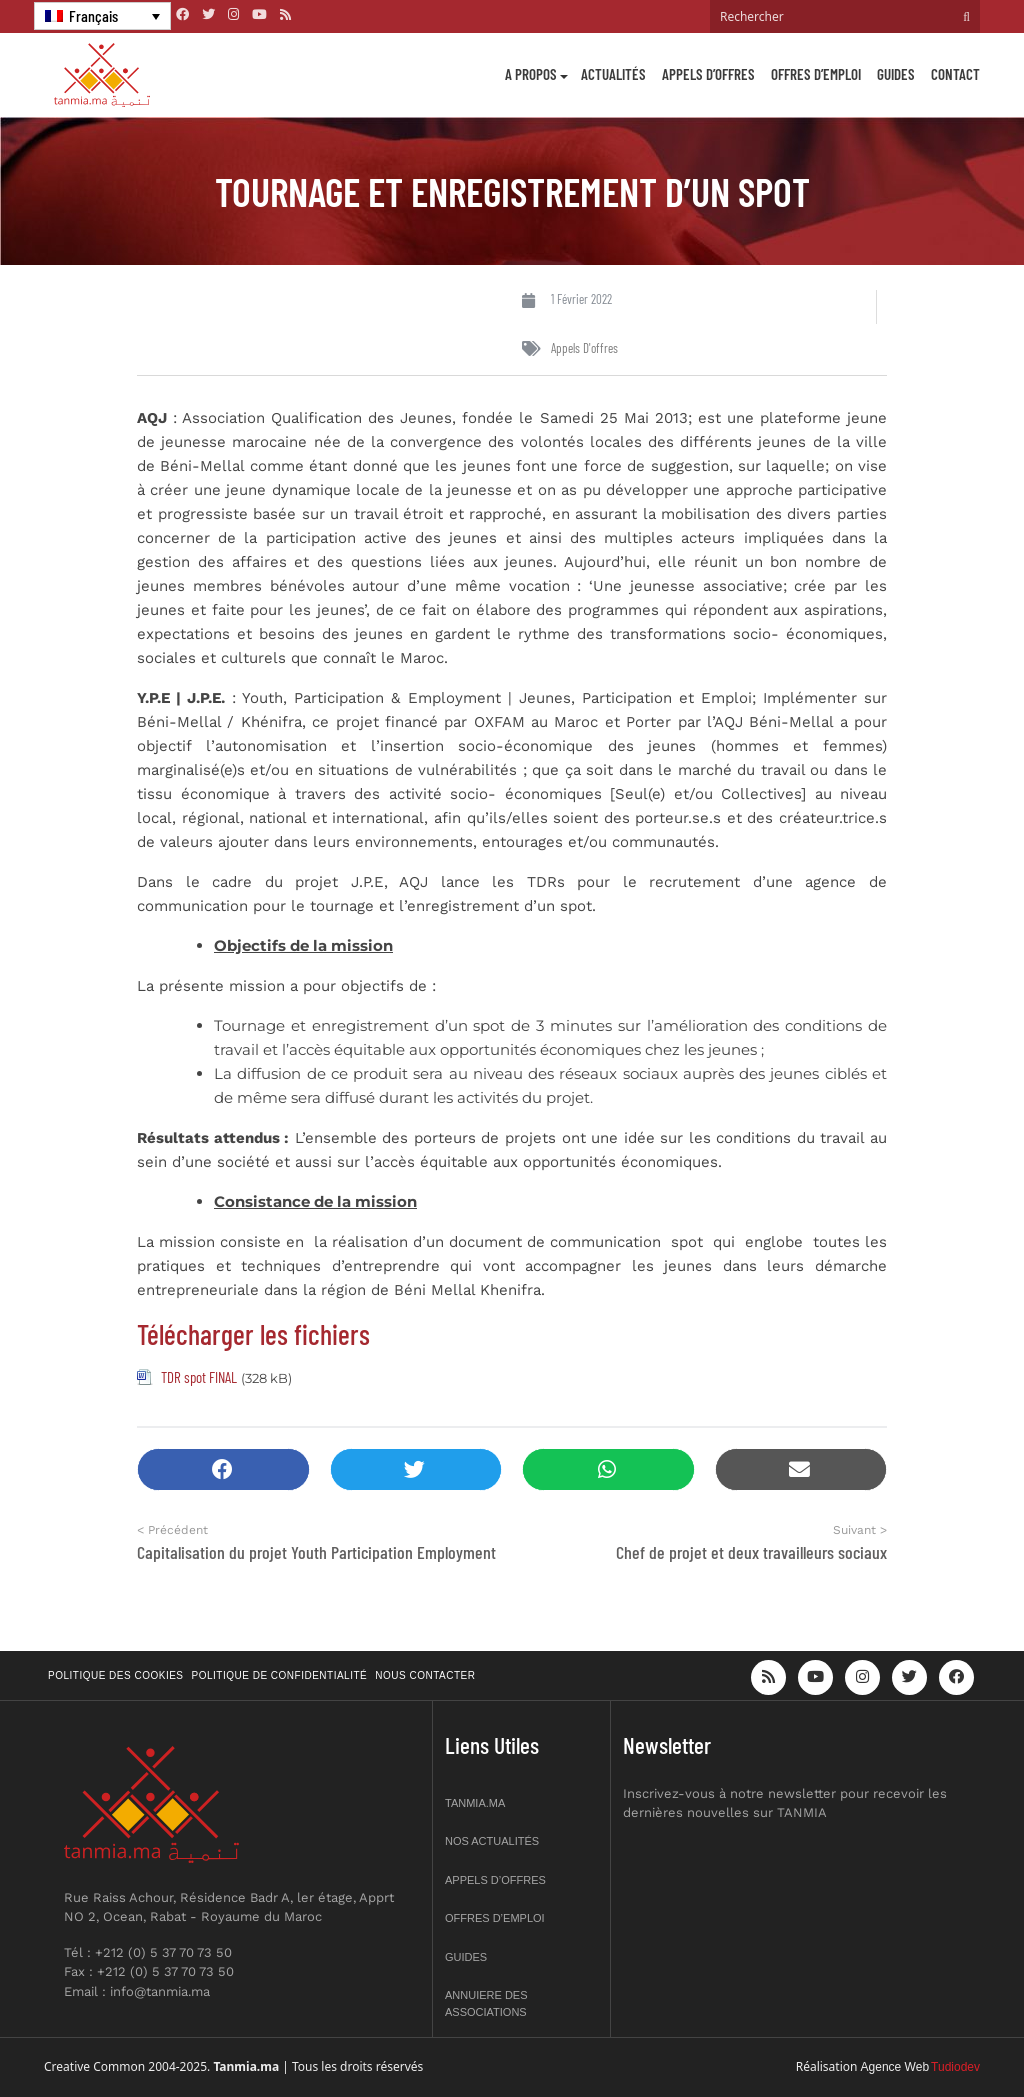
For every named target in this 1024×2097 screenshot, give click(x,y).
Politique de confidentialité (280, 1675)
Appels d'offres (584, 348)
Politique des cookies (116, 1675)
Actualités (613, 74)
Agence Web (895, 2067)
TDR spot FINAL (199, 1377)
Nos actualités (492, 1841)
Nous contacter (425, 1675)
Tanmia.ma (475, 1803)
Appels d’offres (708, 74)
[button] (223, 1469)
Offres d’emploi (816, 74)
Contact (955, 74)
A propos (531, 74)
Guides (896, 74)
